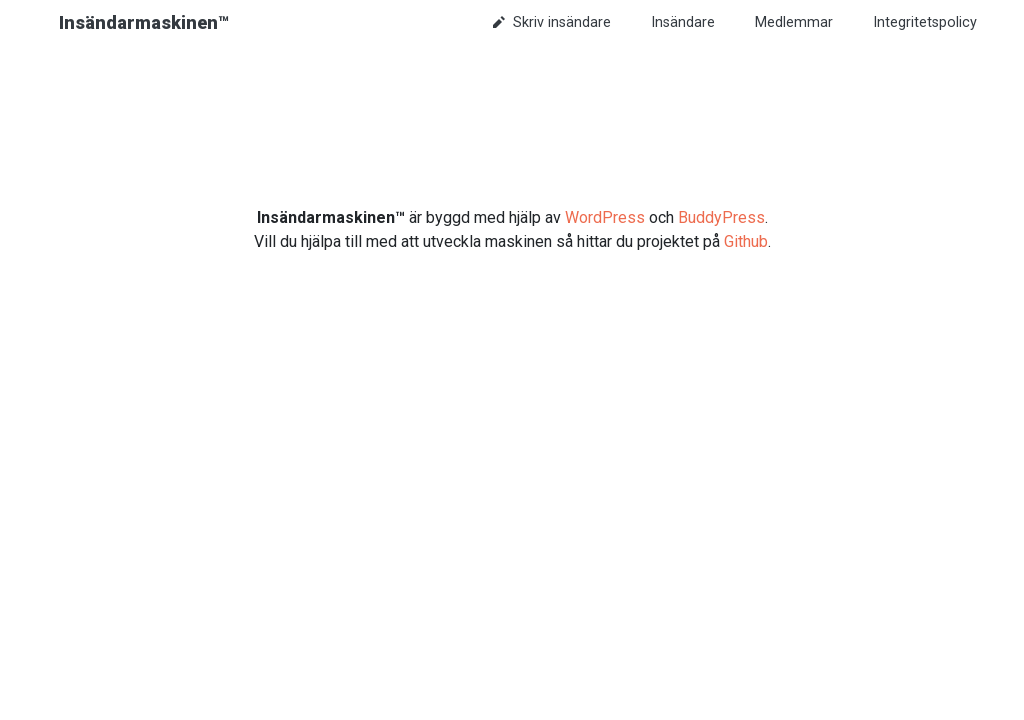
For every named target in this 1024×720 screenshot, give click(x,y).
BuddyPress (721, 217)
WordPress (605, 217)
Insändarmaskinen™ (144, 22)
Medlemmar (794, 22)
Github (746, 241)
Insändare (683, 22)
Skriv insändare (552, 22)
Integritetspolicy (925, 22)
